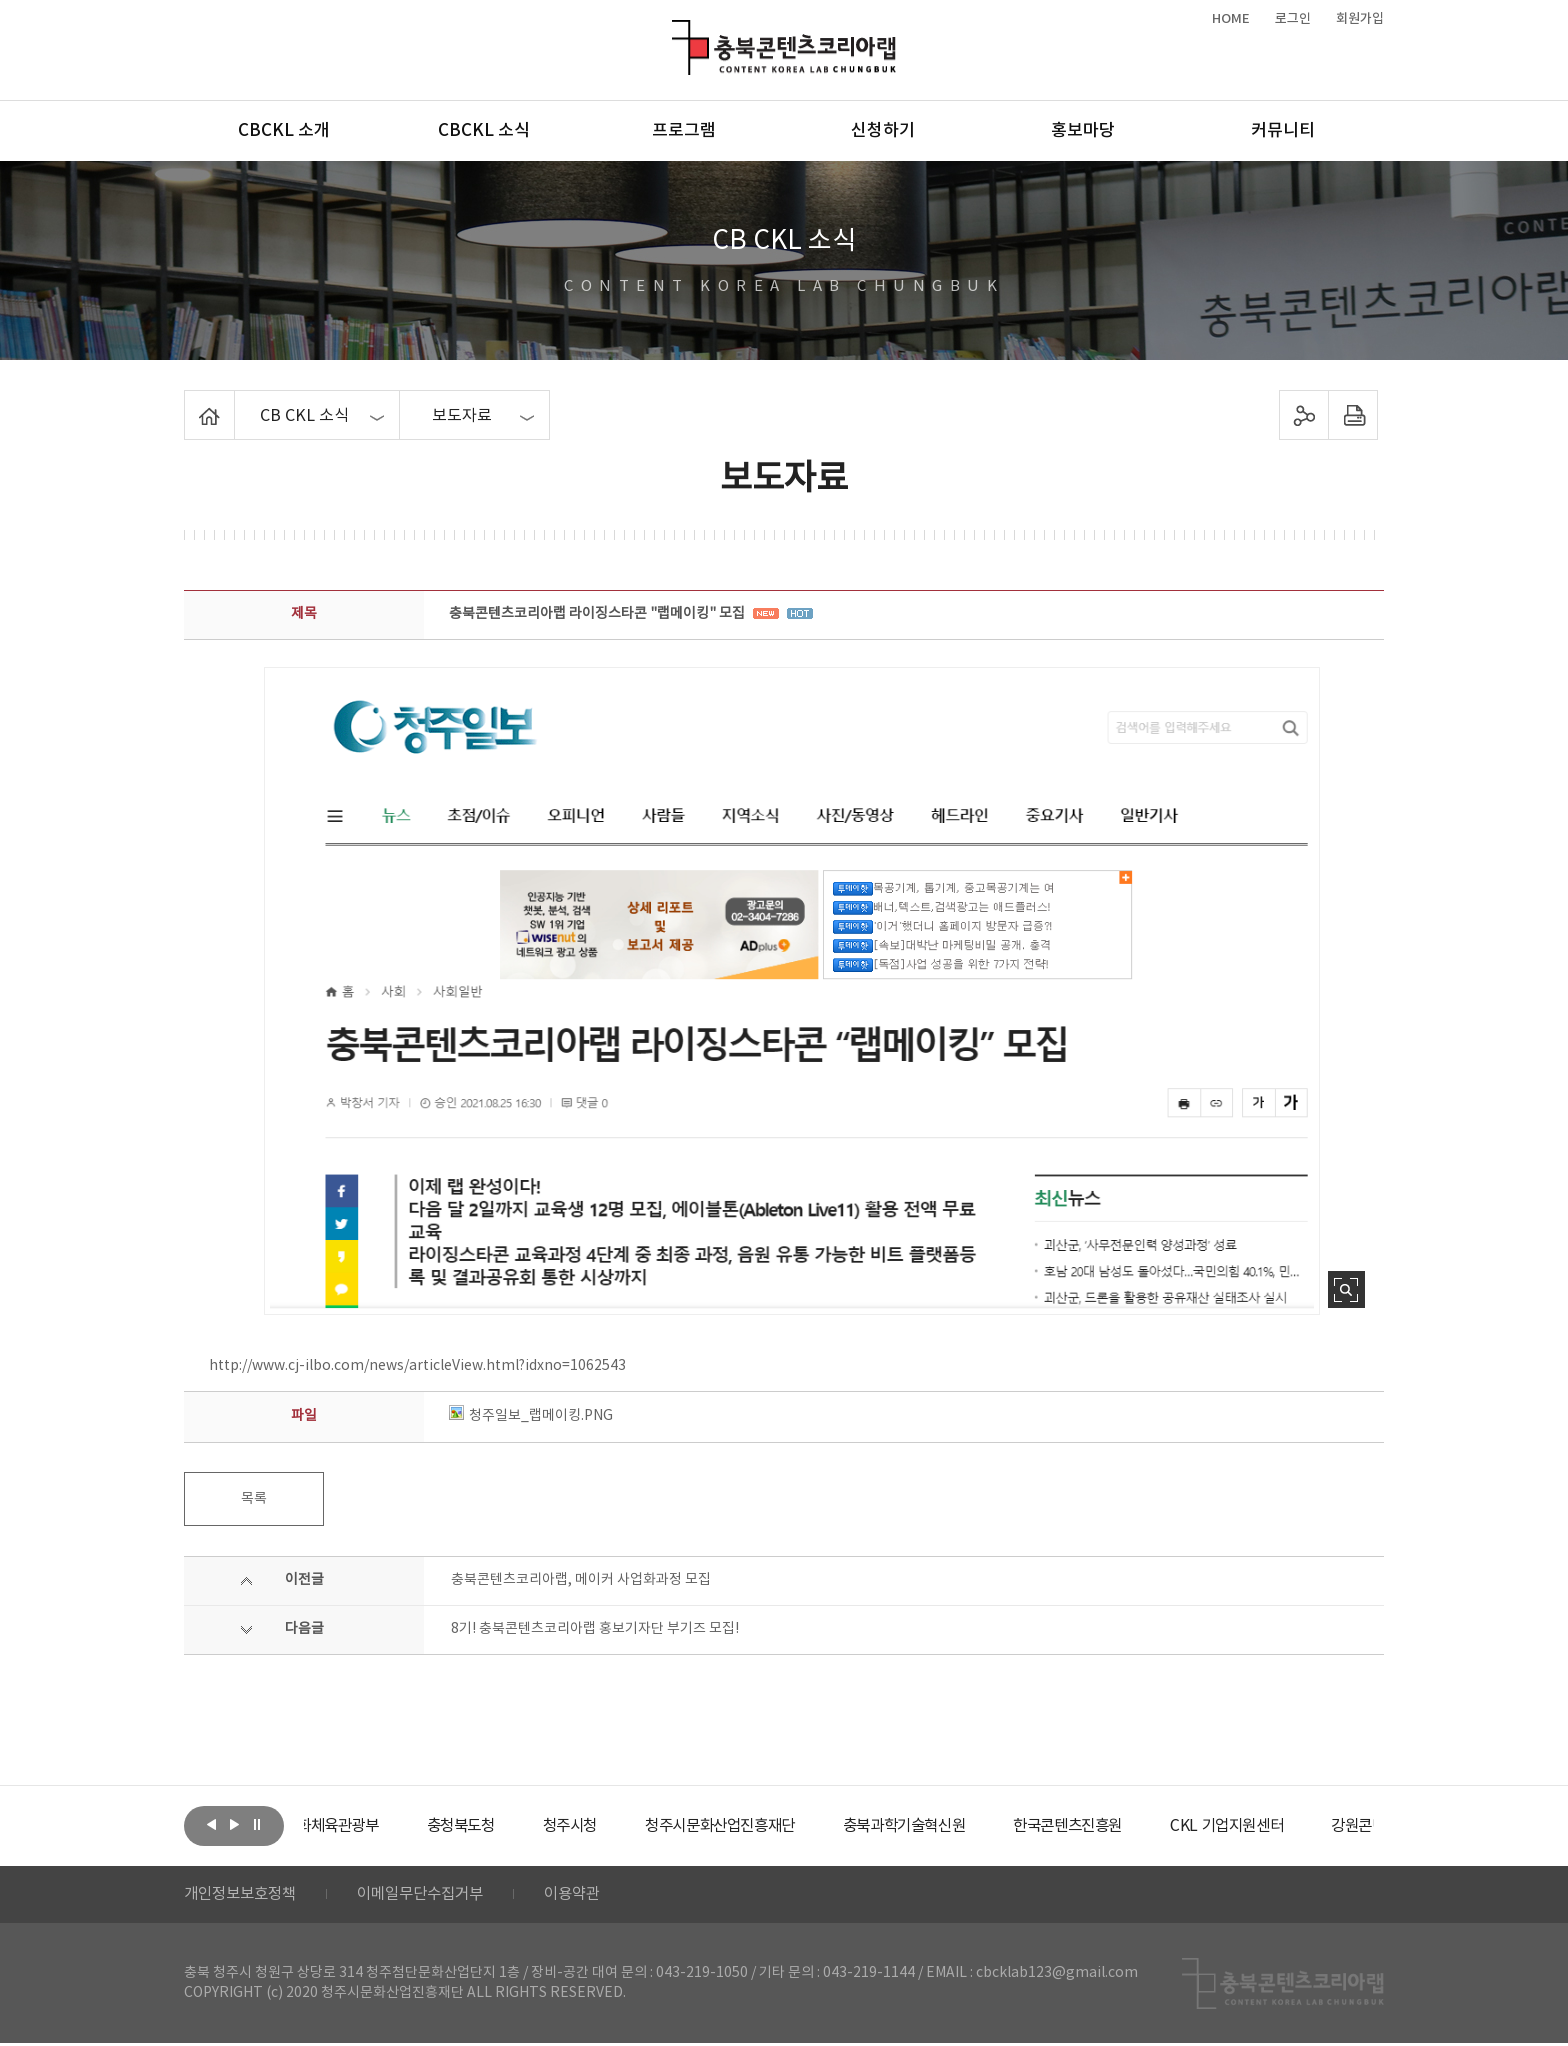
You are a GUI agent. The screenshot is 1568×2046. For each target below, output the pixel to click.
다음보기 (234, 1824)
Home (189, 402)
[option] (379, 1826)
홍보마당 (1083, 131)
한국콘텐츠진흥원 (1152, 1826)
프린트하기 (1353, 415)
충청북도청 (514, 1826)
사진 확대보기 (1346, 1289)
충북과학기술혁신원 (979, 1826)
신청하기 (883, 131)
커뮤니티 (1283, 131)
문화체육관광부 (379, 1826)
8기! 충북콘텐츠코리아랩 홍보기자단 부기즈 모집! (595, 1629)
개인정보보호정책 (244, 1896)
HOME (1231, 19)
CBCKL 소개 (284, 131)
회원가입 (1360, 19)
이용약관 (591, 1896)
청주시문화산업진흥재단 (786, 1826)
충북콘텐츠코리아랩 (676, 31)
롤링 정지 (257, 1824)
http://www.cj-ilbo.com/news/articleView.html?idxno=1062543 (417, 1366)
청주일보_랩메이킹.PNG (531, 1416)
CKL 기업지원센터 (1318, 1826)
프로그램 (684, 131)
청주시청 (628, 1826)
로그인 (1293, 19)
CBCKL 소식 (484, 131)
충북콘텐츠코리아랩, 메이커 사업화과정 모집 (581, 1580)
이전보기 (211, 1824)
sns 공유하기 (1304, 415)
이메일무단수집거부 (432, 1896)
